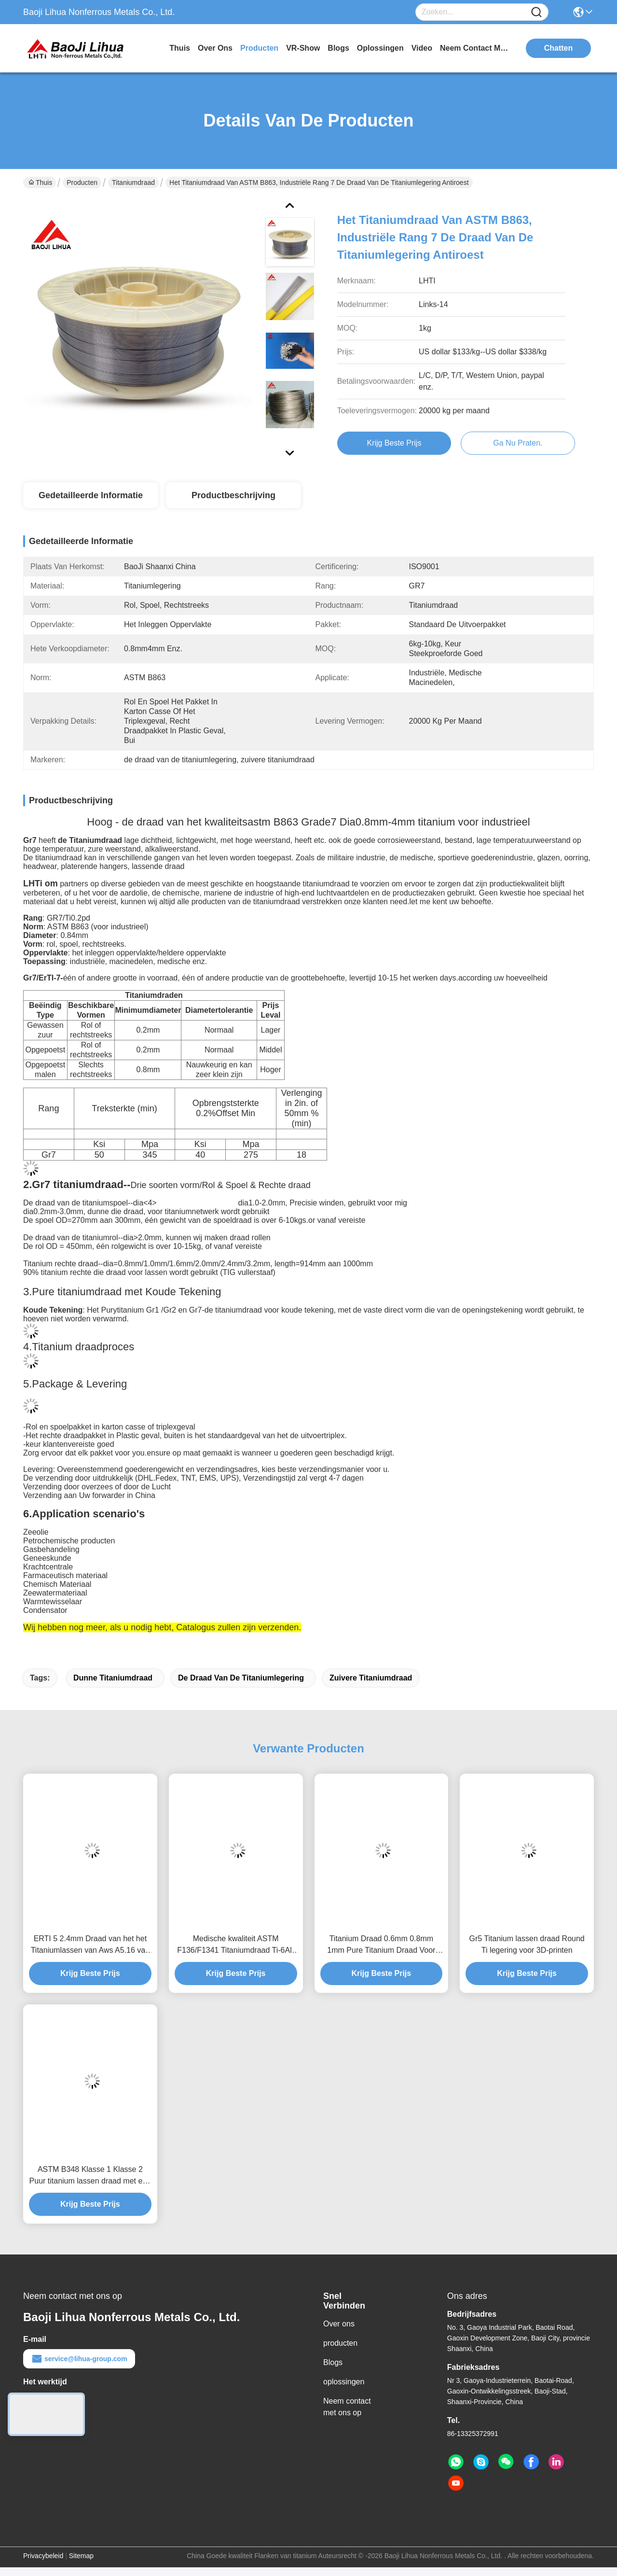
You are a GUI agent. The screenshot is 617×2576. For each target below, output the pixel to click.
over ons (215, 48)
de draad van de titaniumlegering (241, 1678)
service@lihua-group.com (79, 2358)
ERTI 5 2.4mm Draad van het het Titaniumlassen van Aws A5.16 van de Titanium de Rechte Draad (90, 1945)
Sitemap (81, 2556)
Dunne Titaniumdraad (112, 1678)
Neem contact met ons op (347, 2407)
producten (259, 48)
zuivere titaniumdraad (370, 1678)
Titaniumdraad (133, 182)
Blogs (333, 2362)
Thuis (179, 48)
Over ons (339, 2324)
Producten (82, 182)
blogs (338, 48)
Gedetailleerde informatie (91, 495)
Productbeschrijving (233, 495)
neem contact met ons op (476, 48)
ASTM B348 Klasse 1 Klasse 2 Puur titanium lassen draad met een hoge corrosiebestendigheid (90, 2176)
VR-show (303, 48)
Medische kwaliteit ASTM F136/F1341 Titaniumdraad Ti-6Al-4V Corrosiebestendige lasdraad (235, 1945)
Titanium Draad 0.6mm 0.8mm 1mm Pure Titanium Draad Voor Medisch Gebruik (381, 1945)
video (421, 48)
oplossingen (380, 48)
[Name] (536, 12)
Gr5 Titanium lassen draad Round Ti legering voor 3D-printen (527, 1944)
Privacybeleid (43, 2556)
